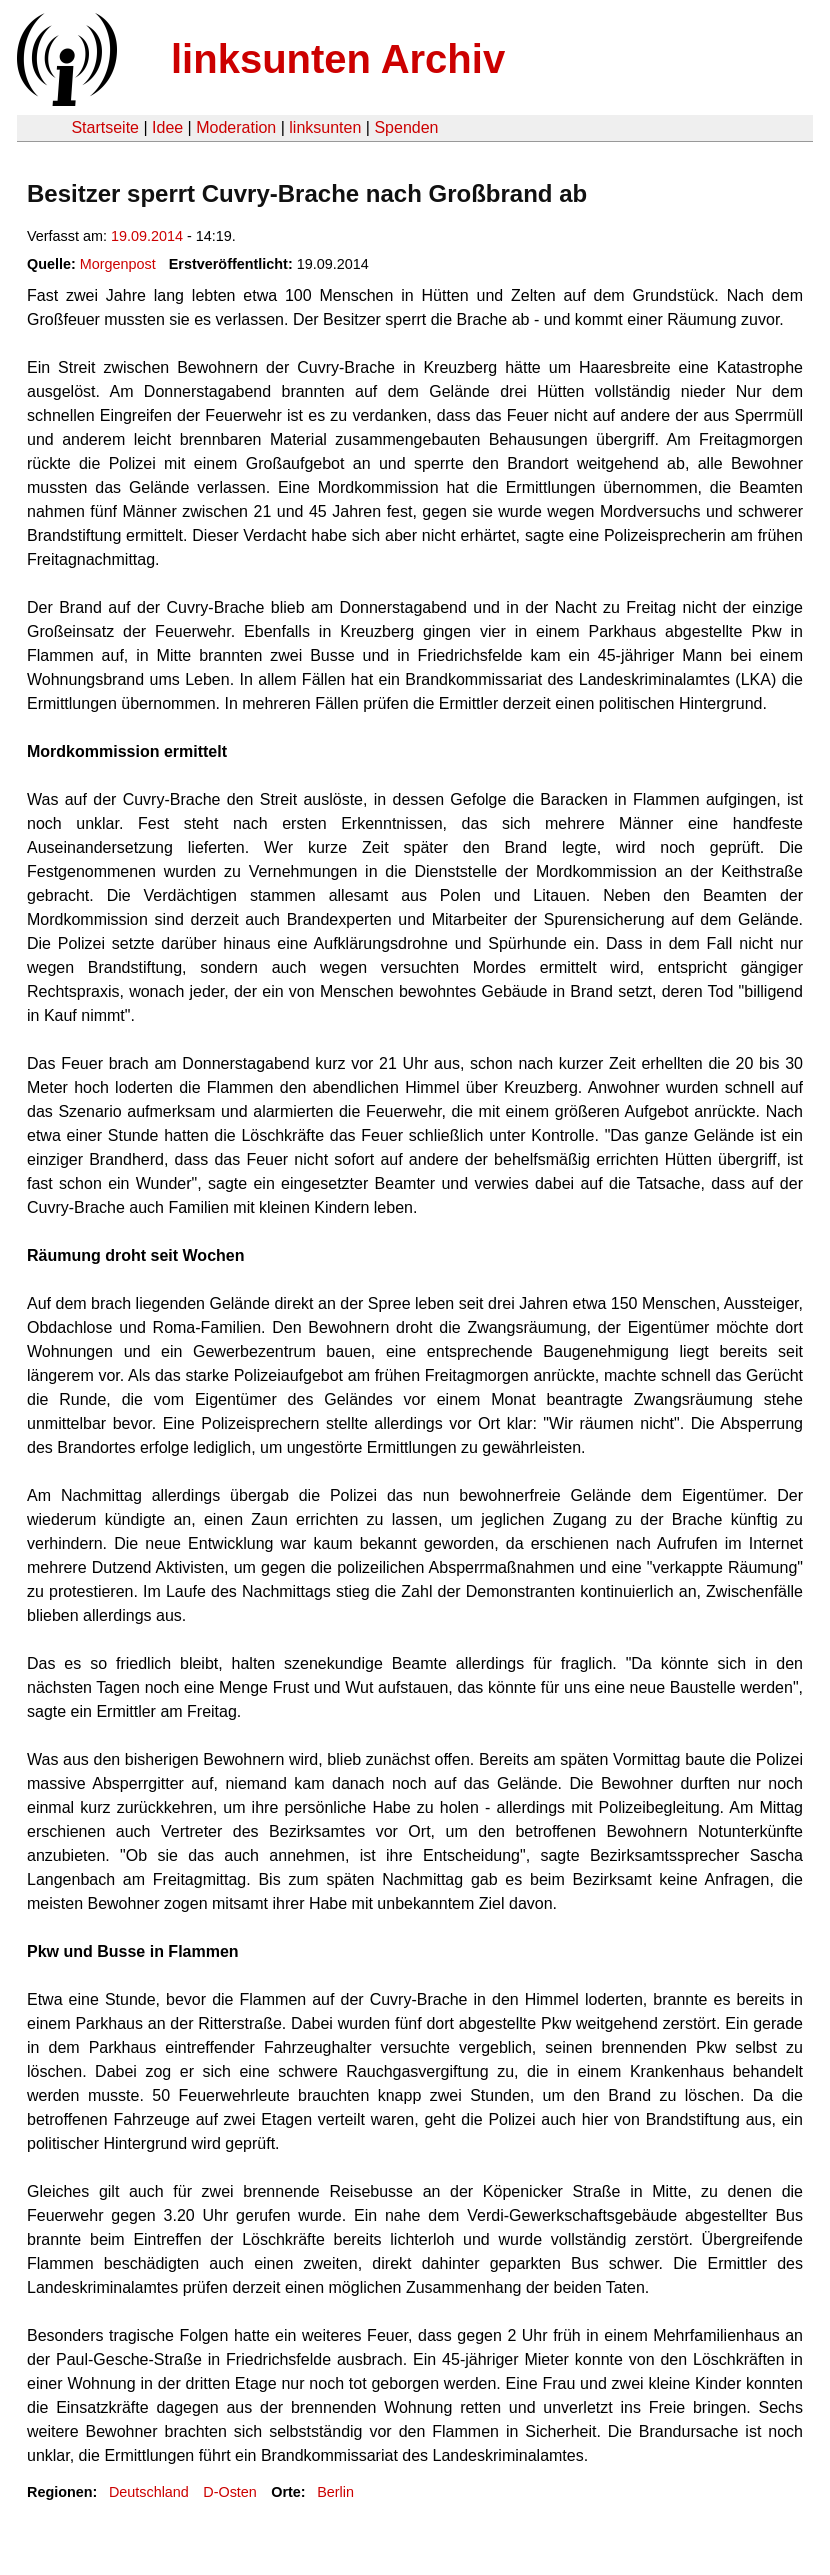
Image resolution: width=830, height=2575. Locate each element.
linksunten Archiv (338, 59)
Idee (167, 127)
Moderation (236, 127)
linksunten (325, 127)
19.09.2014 (147, 236)
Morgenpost (118, 264)
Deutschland (149, 2492)
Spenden (406, 127)
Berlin (335, 2492)
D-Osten (230, 2492)
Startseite (105, 127)
